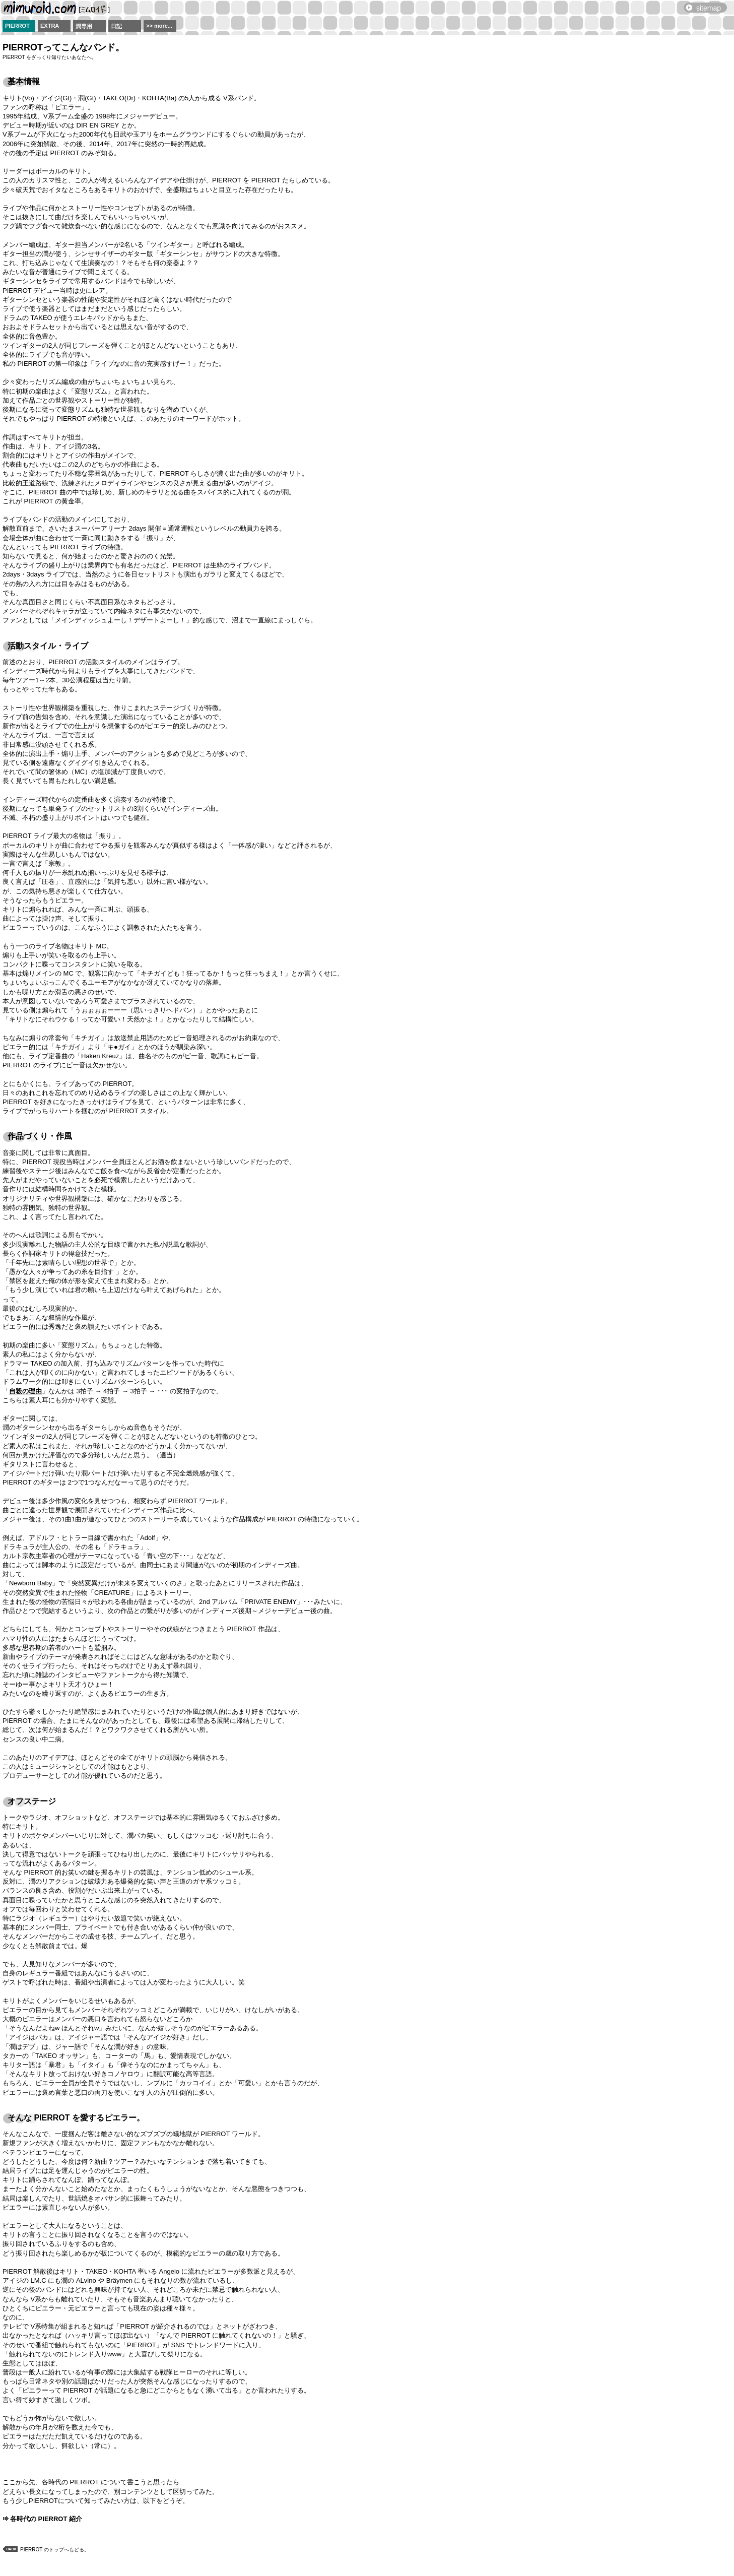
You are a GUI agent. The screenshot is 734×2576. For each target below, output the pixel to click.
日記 (116, 26)
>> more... (159, 26)
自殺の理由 (25, 1391)
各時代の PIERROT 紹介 (46, 2519)
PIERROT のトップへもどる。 (54, 2549)
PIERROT (17, 26)
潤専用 (84, 26)
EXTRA (49, 26)
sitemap (708, 8)
